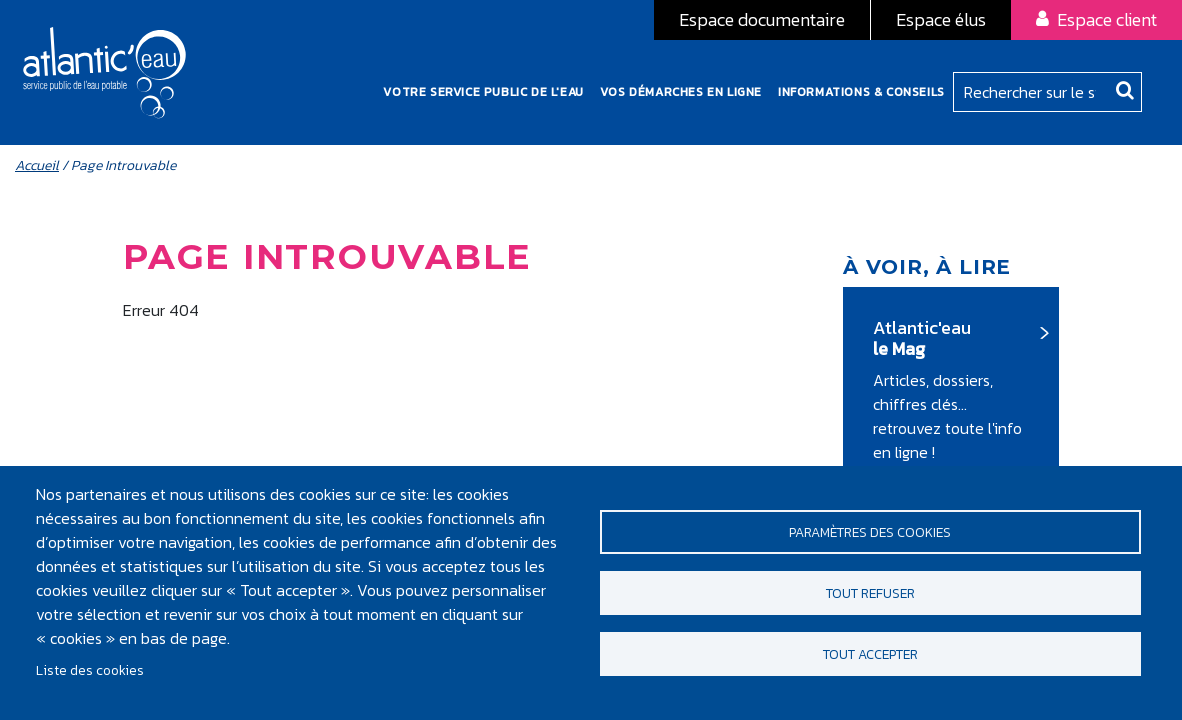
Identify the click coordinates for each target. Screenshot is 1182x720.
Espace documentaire (762, 19)
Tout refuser (870, 593)
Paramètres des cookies (870, 528)
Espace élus (941, 19)
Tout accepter (870, 658)
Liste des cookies (90, 670)
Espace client (1107, 19)
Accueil (37, 175)
